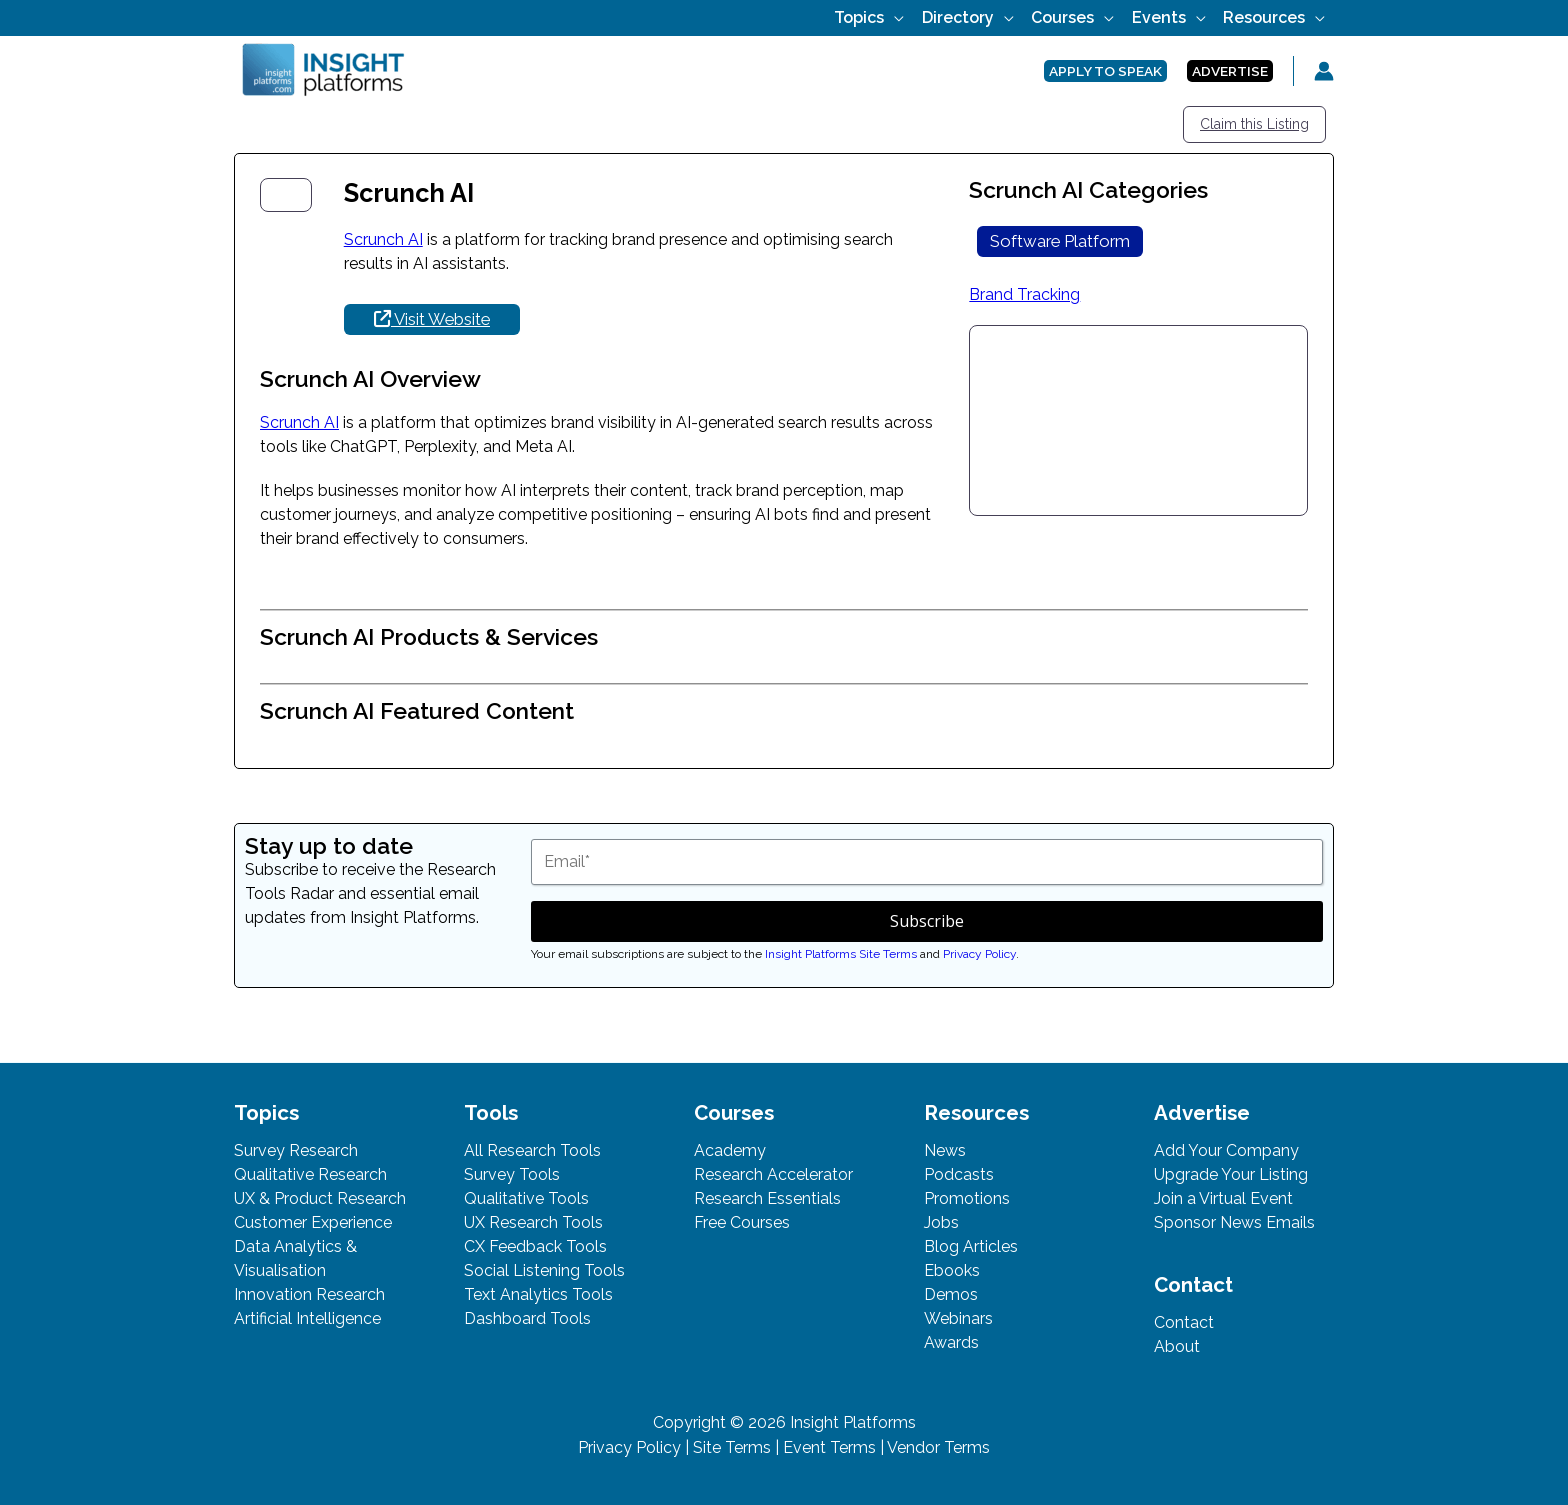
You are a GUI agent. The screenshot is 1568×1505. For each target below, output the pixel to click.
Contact (1184, 1322)
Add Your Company (1226, 1150)
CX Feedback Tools (535, 1246)
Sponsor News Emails (1234, 1222)
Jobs (941, 1222)
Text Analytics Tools (538, 1294)
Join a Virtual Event (1223, 1198)
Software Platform (1060, 241)
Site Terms (732, 1447)
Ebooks (952, 1270)
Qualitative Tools (526, 1198)
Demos (951, 1294)
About (1177, 1346)
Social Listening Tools (544, 1270)
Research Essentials (767, 1198)
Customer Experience (313, 1222)
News (945, 1150)
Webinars (958, 1318)
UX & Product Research (320, 1198)
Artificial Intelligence (307, 1318)
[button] (928, 17)
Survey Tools (512, 1174)
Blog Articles (971, 1246)
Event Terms (829, 1447)
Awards (951, 1342)
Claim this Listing (1254, 124)
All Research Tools (532, 1150)
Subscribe (927, 921)
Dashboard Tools (527, 1318)
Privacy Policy (979, 954)
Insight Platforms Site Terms (841, 954)
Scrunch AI (383, 239)
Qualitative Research (310, 1174)
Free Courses (742, 1222)
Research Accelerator (773, 1174)
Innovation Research (309, 1294)
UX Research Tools (533, 1222)
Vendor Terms (938, 1447)
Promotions (967, 1198)
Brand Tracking (1024, 294)
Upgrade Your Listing (1231, 1174)
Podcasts (959, 1174)
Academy (730, 1150)
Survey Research (296, 1150)
